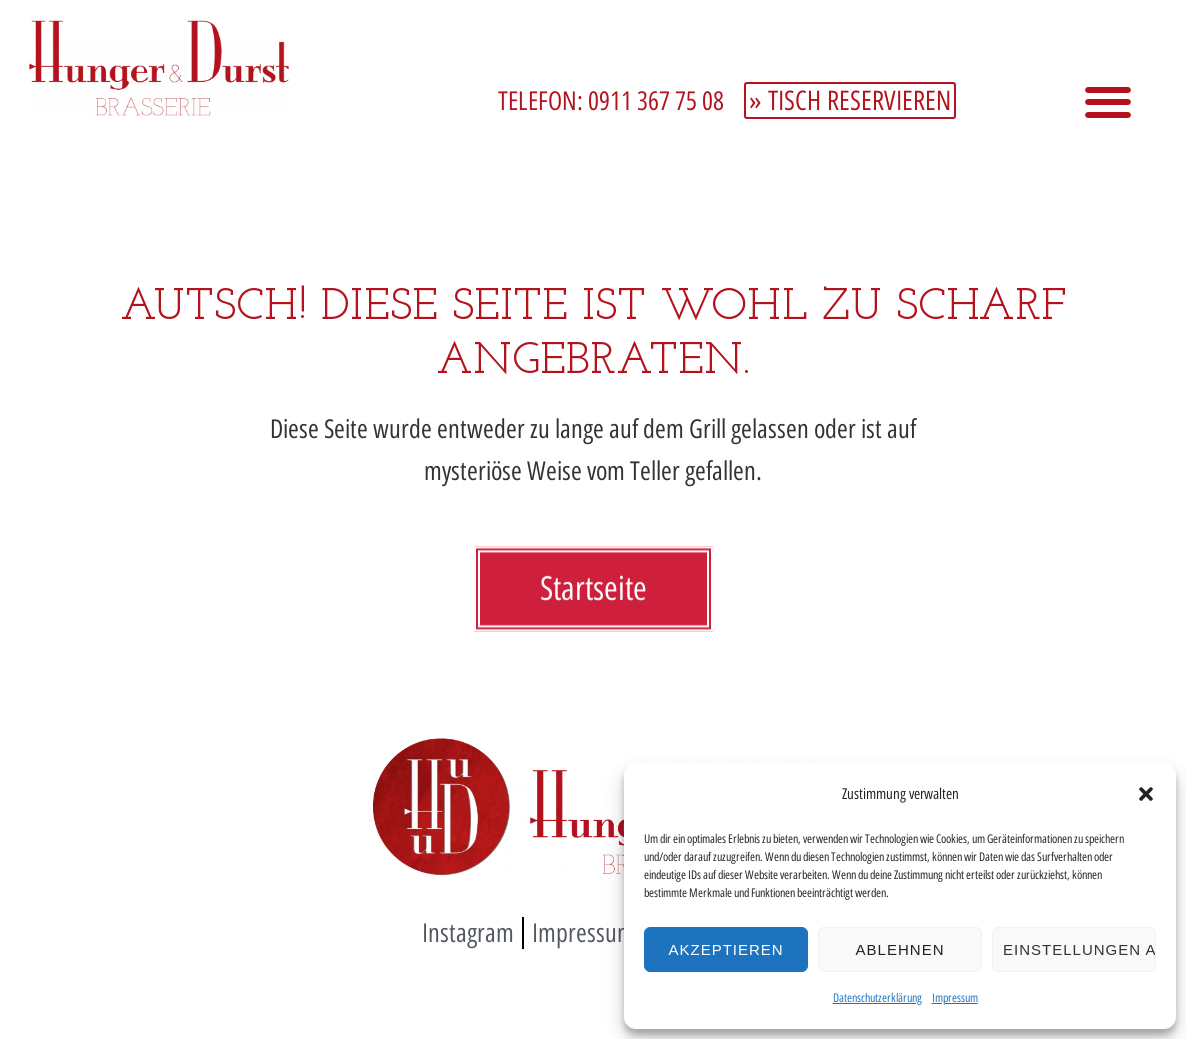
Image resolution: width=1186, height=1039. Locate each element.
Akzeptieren (725, 949)
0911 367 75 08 (656, 101)
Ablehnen (900, 949)
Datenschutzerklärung (877, 998)
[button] (1146, 794)
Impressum (955, 998)
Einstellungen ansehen (1079, 949)
